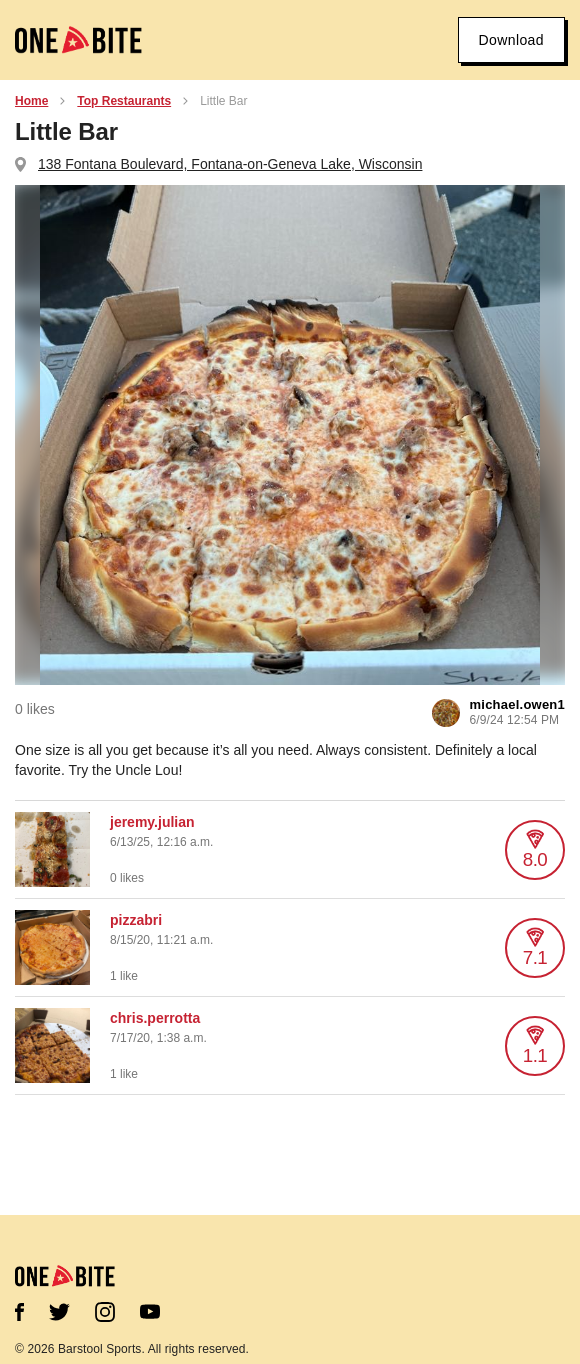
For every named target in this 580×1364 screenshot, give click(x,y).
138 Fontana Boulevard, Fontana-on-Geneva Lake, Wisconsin (230, 164)
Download (511, 40)
